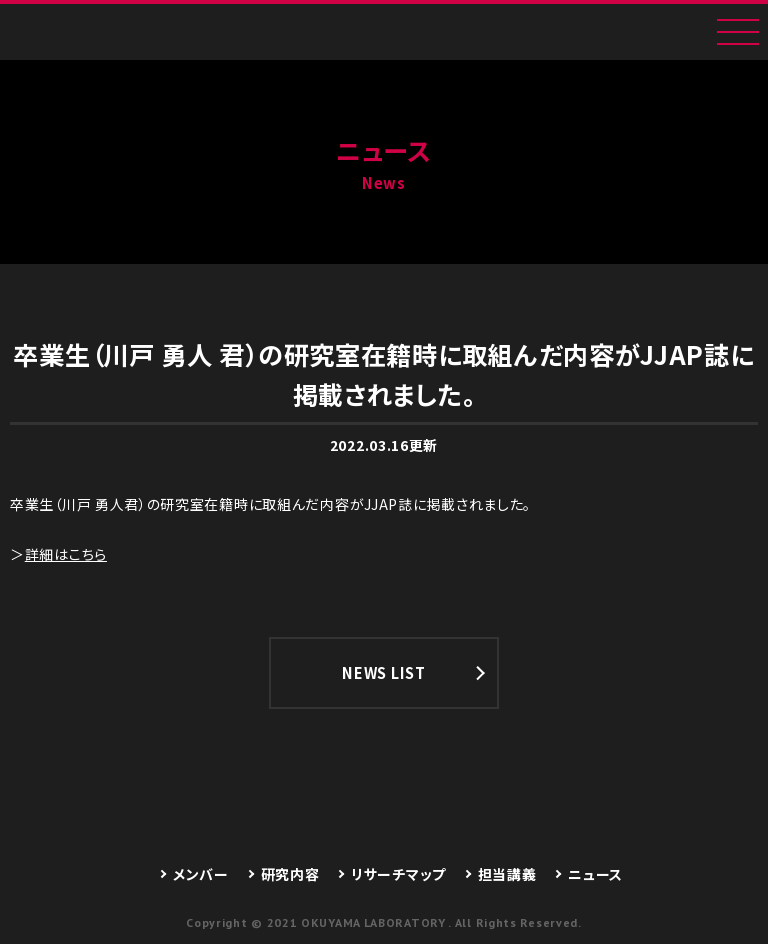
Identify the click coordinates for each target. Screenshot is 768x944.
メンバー (201, 874)
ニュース (595, 874)
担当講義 (507, 874)
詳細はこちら (66, 554)
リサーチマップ (398, 874)
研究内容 (290, 874)
